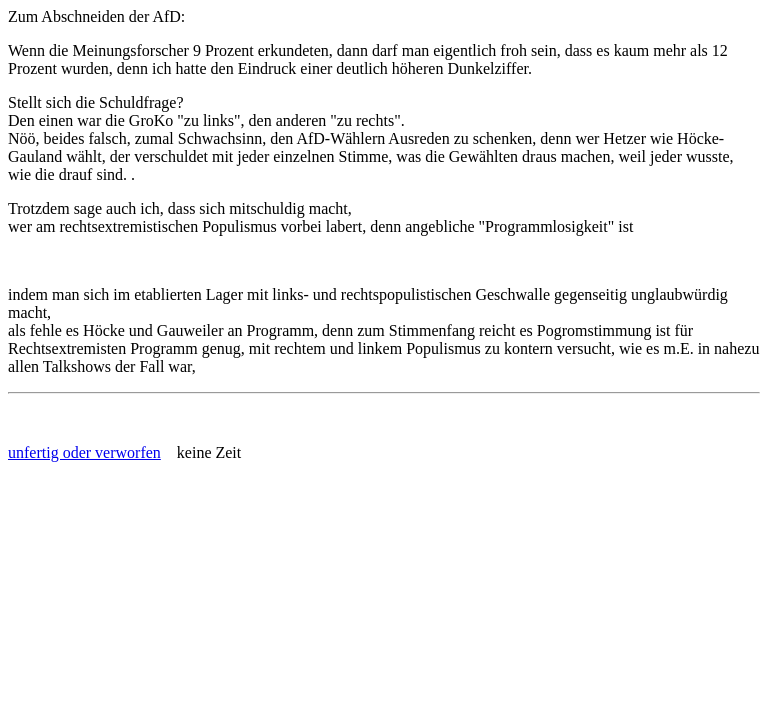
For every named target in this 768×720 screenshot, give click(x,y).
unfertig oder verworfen (84, 452)
